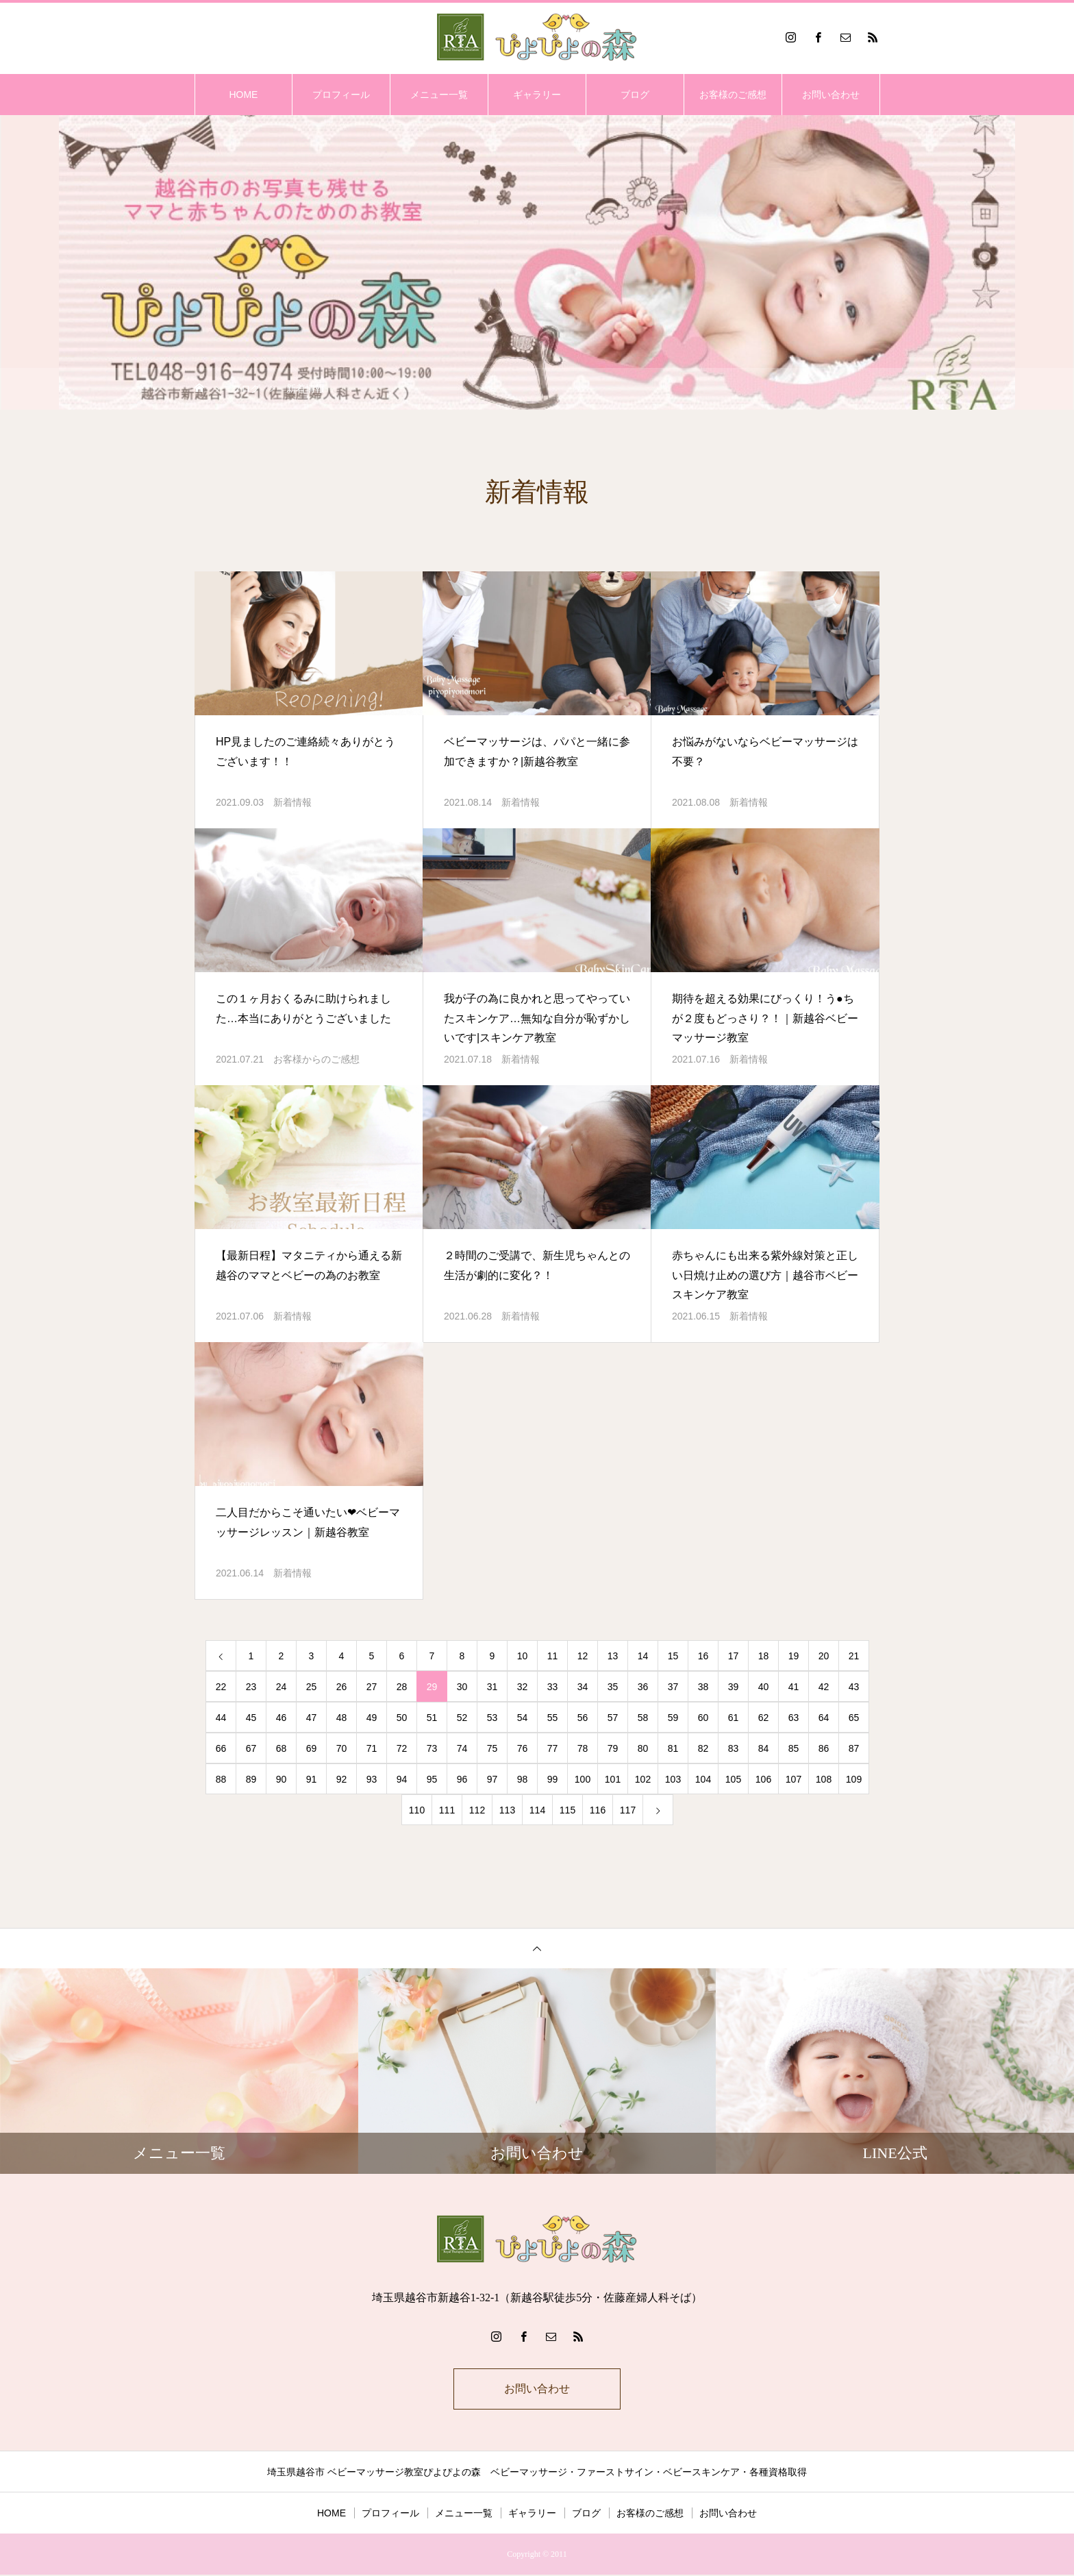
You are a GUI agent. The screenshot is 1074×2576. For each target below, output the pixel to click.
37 (673, 1686)
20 (824, 1655)
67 (251, 1748)
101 (613, 1779)
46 (281, 1717)
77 (552, 1748)
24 (281, 1686)
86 (824, 1748)
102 (643, 1779)
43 (854, 1686)
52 (462, 1717)
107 (793, 1779)
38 (703, 1686)
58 (643, 1717)
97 (492, 1779)
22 (221, 1686)
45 (251, 1717)
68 (281, 1748)
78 (582, 1748)
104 (703, 1779)
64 (824, 1717)
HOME (243, 94)
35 (613, 1686)
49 (371, 1717)
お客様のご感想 (732, 94)
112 (477, 1810)
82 (703, 1748)
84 (763, 1748)
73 (432, 1748)
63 (793, 1717)
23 (251, 1686)
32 (522, 1686)
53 (492, 1717)
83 (733, 1748)
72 (402, 1748)
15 (673, 1655)
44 (221, 1717)
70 (341, 1748)
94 (402, 1779)
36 (643, 1686)
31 (492, 1686)
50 (402, 1717)
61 (733, 1717)
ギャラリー (537, 94)
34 (582, 1686)
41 (793, 1686)
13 (613, 1655)
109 (854, 1779)
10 (522, 1655)
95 (432, 1779)
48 (341, 1717)
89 (251, 1779)
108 (824, 1779)
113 (507, 1810)
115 (567, 1810)
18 (763, 1655)
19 (793, 1655)
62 (763, 1717)
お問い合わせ (831, 94)
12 (582, 1655)
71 (371, 1748)
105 (733, 1779)
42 (824, 1686)
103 (673, 1779)
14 (643, 1655)
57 (613, 1717)
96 (462, 1779)
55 (552, 1717)
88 (221, 1779)
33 (552, 1686)
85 (793, 1748)
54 (522, 1717)
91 (311, 1779)
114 (537, 1810)
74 (462, 1748)
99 (552, 1779)
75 (492, 1748)
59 (673, 1717)
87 (854, 1748)
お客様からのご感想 (316, 1059)
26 (341, 1686)
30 (462, 1686)
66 (221, 1748)
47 (311, 1717)
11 (552, 1655)
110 (417, 1810)
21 (854, 1655)
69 (311, 1748)
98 (522, 1779)
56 (582, 1717)
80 (643, 1748)
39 (733, 1686)
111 (447, 1810)
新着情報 (292, 802)
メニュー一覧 (439, 94)
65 (854, 1717)
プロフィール (341, 94)
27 (371, 1686)
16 (703, 1655)
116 (597, 1810)
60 (703, 1717)
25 (311, 1686)
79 (613, 1748)
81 (673, 1748)
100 (582, 1779)
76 (522, 1748)
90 (281, 1779)
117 (628, 1810)
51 (432, 1717)
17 (733, 1655)
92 (341, 1779)
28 (402, 1686)
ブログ (635, 94)
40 (763, 1686)
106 (763, 1779)
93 (371, 1779)
